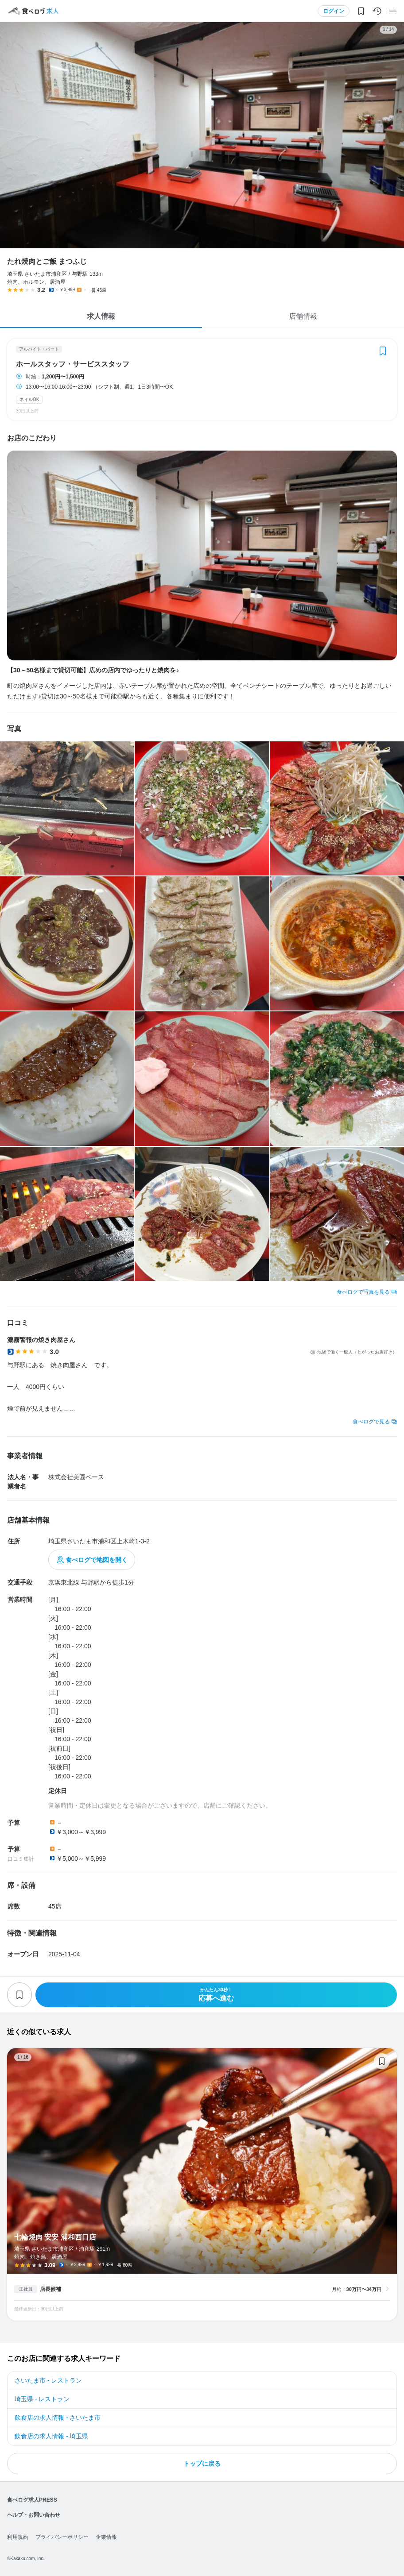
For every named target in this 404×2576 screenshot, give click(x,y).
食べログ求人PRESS (32, 2500)
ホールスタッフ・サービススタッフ (72, 364)
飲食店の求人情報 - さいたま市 (58, 2417)
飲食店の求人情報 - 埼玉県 (51, 2436)
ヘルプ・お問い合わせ (33, 2515)
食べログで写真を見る (363, 1292)
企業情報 (106, 2537)
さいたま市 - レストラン (48, 2380)
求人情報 (101, 316)
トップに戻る (202, 2463)
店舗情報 (303, 316)
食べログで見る (371, 1422)
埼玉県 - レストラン (42, 2398)
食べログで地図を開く (97, 1559)
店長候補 (50, 2289)
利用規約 (17, 2537)
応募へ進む (216, 1994)
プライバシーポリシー (62, 2537)
